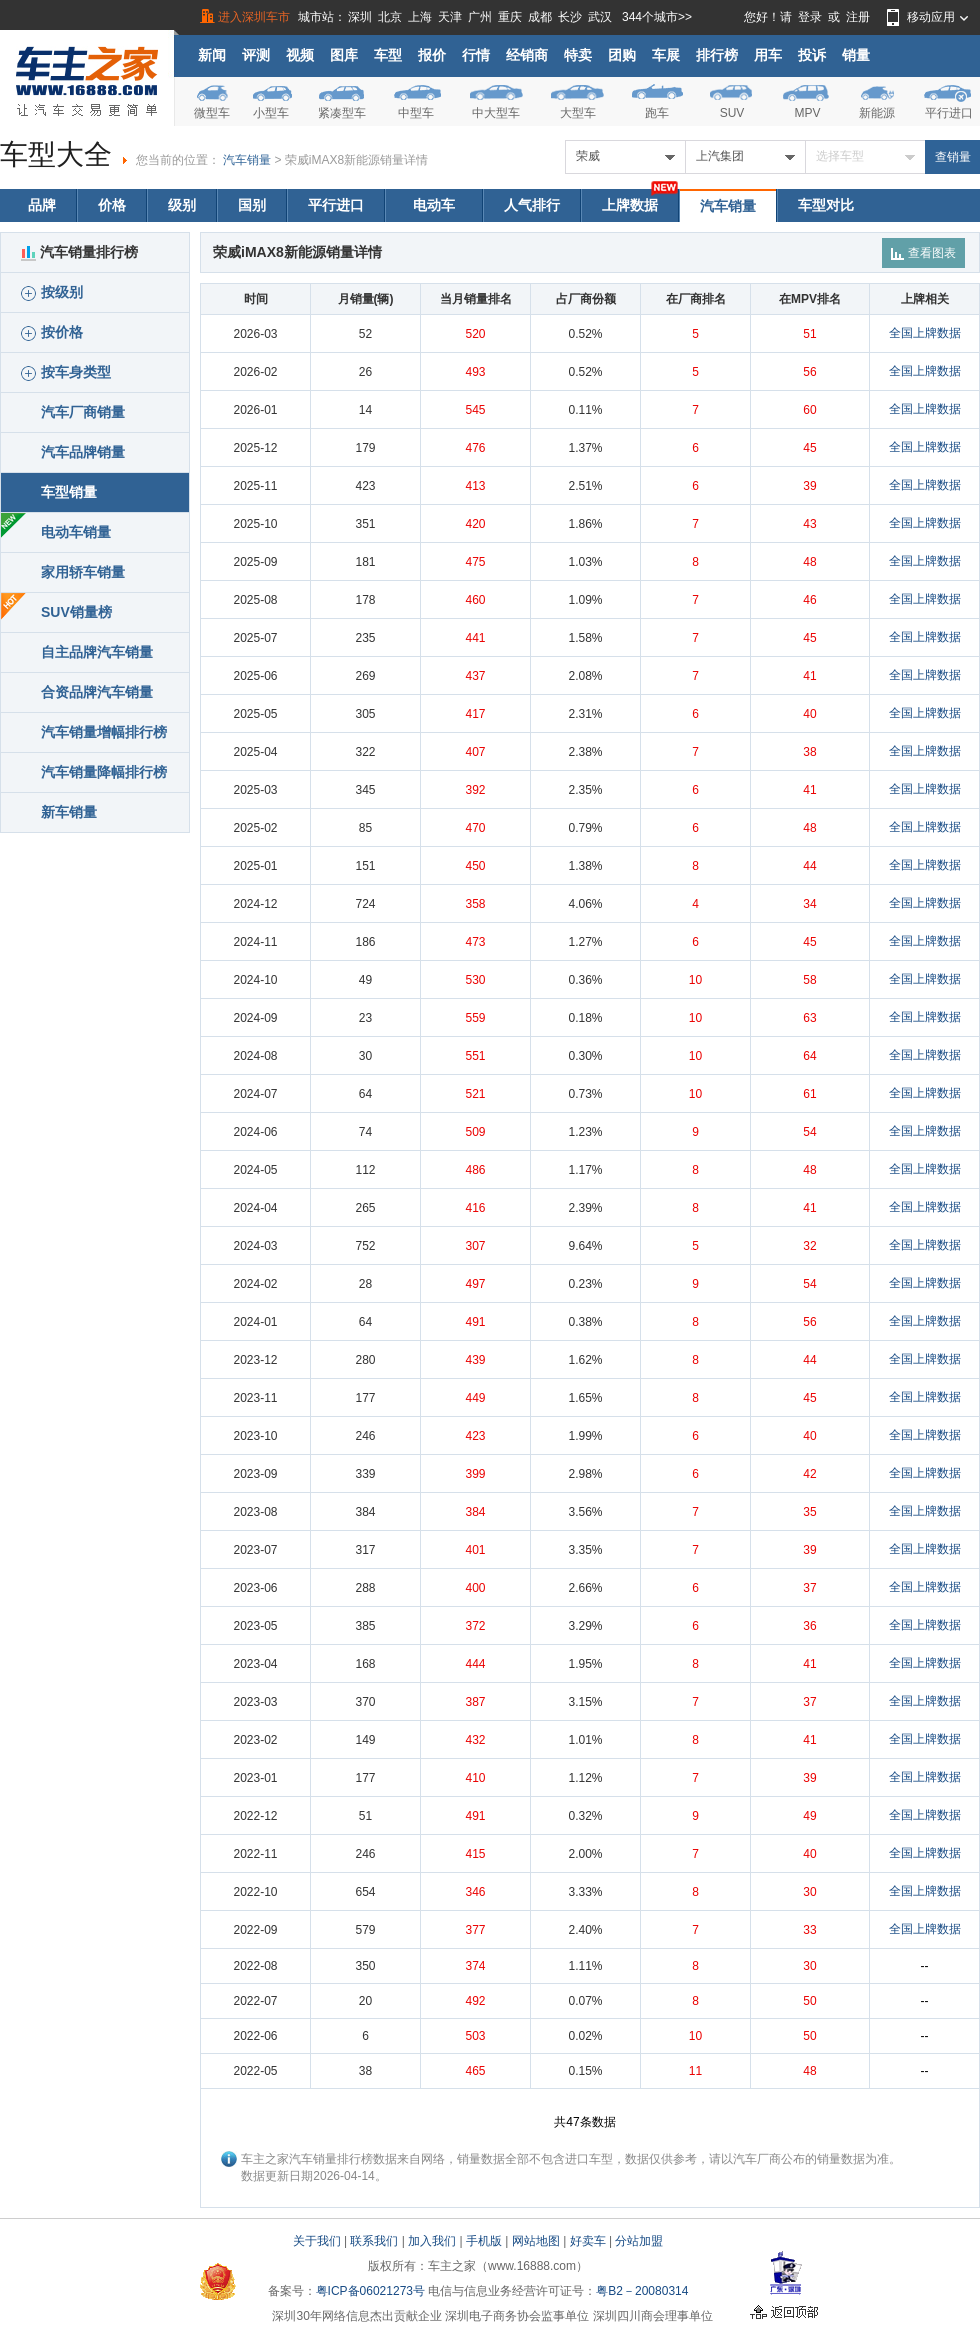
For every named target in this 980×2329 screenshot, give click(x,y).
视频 (300, 55)
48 (809, 562)
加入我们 (432, 2241)
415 (475, 1854)
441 (475, 638)
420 (475, 524)
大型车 (578, 113)
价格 (112, 205)
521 (475, 1094)
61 (809, 1094)
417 (475, 714)
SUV (732, 113)
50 (809, 2001)
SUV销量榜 (76, 612)
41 (809, 676)
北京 (390, 17)
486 (475, 1170)
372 (475, 1626)
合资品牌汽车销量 (97, 692)
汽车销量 (247, 160)
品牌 (42, 205)
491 (475, 1322)
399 (475, 1474)
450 (475, 866)
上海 (420, 17)
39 (809, 486)
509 (475, 1132)
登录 (810, 17)
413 (475, 486)
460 (475, 600)
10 (695, 980)
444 (475, 1664)
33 (809, 1930)
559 (475, 1018)
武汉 (600, 17)
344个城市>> (657, 17)
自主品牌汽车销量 (97, 652)
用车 (768, 55)
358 (475, 904)
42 (809, 1474)
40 (809, 714)
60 (809, 410)
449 (475, 1398)
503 (475, 2036)
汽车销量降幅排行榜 (104, 772)
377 (475, 1930)
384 (475, 1512)
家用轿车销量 (83, 572)
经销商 (527, 55)
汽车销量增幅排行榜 (104, 732)
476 (475, 448)
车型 (388, 55)
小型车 (271, 113)
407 (475, 752)
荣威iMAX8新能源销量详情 (356, 160)
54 (809, 1132)
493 (475, 372)
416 (475, 1208)
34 (809, 904)
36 (809, 1626)
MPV (807, 113)
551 (475, 1056)
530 (475, 980)
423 (475, 1436)
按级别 (52, 292)
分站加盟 (639, 2241)
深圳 (360, 17)
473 (475, 942)
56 (809, 372)
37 (809, 1588)
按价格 (52, 332)
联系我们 (374, 2241)
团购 (622, 55)
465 (475, 2071)
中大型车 (496, 113)
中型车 (416, 113)
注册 (858, 17)
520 (475, 334)
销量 (856, 55)
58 (809, 980)
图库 (344, 55)
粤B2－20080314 (642, 2291)
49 (809, 1816)
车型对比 (826, 205)
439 (475, 1360)
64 (809, 1056)
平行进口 (949, 113)
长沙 (570, 17)
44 (809, 866)
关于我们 (317, 2241)
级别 (182, 205)
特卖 (578, 55)
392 (475, 790)
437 (475, 676)
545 (475, 410)
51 (809, 334)
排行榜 (717, 55)
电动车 (434, 205)
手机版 (484, 2241)
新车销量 (69, 812)
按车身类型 (66, 372)
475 (475, 562)
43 (809, 524)
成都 (540, 17)
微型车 (212, 113)
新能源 (877, 113)
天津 (450, 17)
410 (475, 1778)
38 (809, 752)
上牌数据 (630, 205)
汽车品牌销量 (83, 452)
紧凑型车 (342, 113)
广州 (480, 17)
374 (475, 1966)
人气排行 (532, 205)
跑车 (657, 113)
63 (809, 1018)
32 (809, 1246)
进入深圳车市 (254, 17)
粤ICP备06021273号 (370, 2291)
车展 (666, 55)
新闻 (212, 55)
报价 (432, 55)
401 (475, 1550)
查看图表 (923, 253)
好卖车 (588, 2241)
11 (695, 2071)
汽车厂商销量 (83, 412)
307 (475, 1246)
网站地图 (536, 2241)
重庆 (510, 17)
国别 (252, 205)
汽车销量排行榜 (79, 252)
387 (475, 1702)
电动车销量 (76, 532)
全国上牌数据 (925, 333)
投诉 (812, 55)
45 (809, 448)
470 (475, 828)
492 (475, 2001)
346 (475, 1892)
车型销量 (69, 492)
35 (809, 1512)
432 (475, 1740)
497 (475, 1284)
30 (809, 1892)
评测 (256, 55)
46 (809, 600)
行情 (476, 55)
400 (475, 1588)
